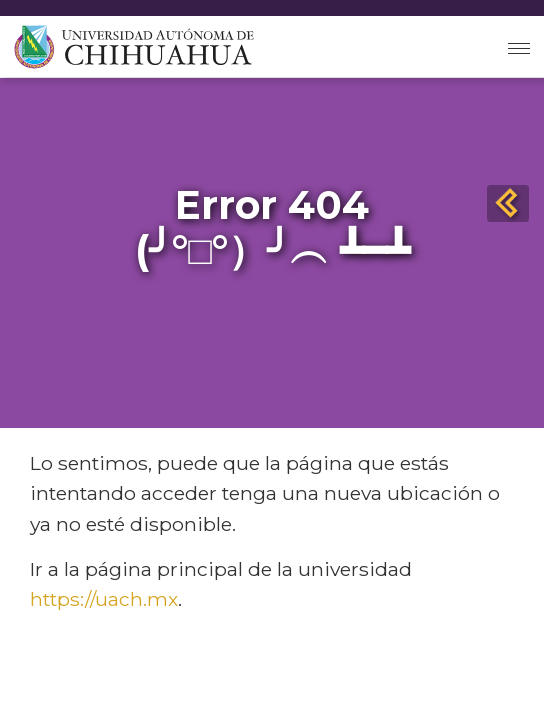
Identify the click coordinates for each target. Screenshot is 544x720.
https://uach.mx (104, 599)
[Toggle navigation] (519, 46)
